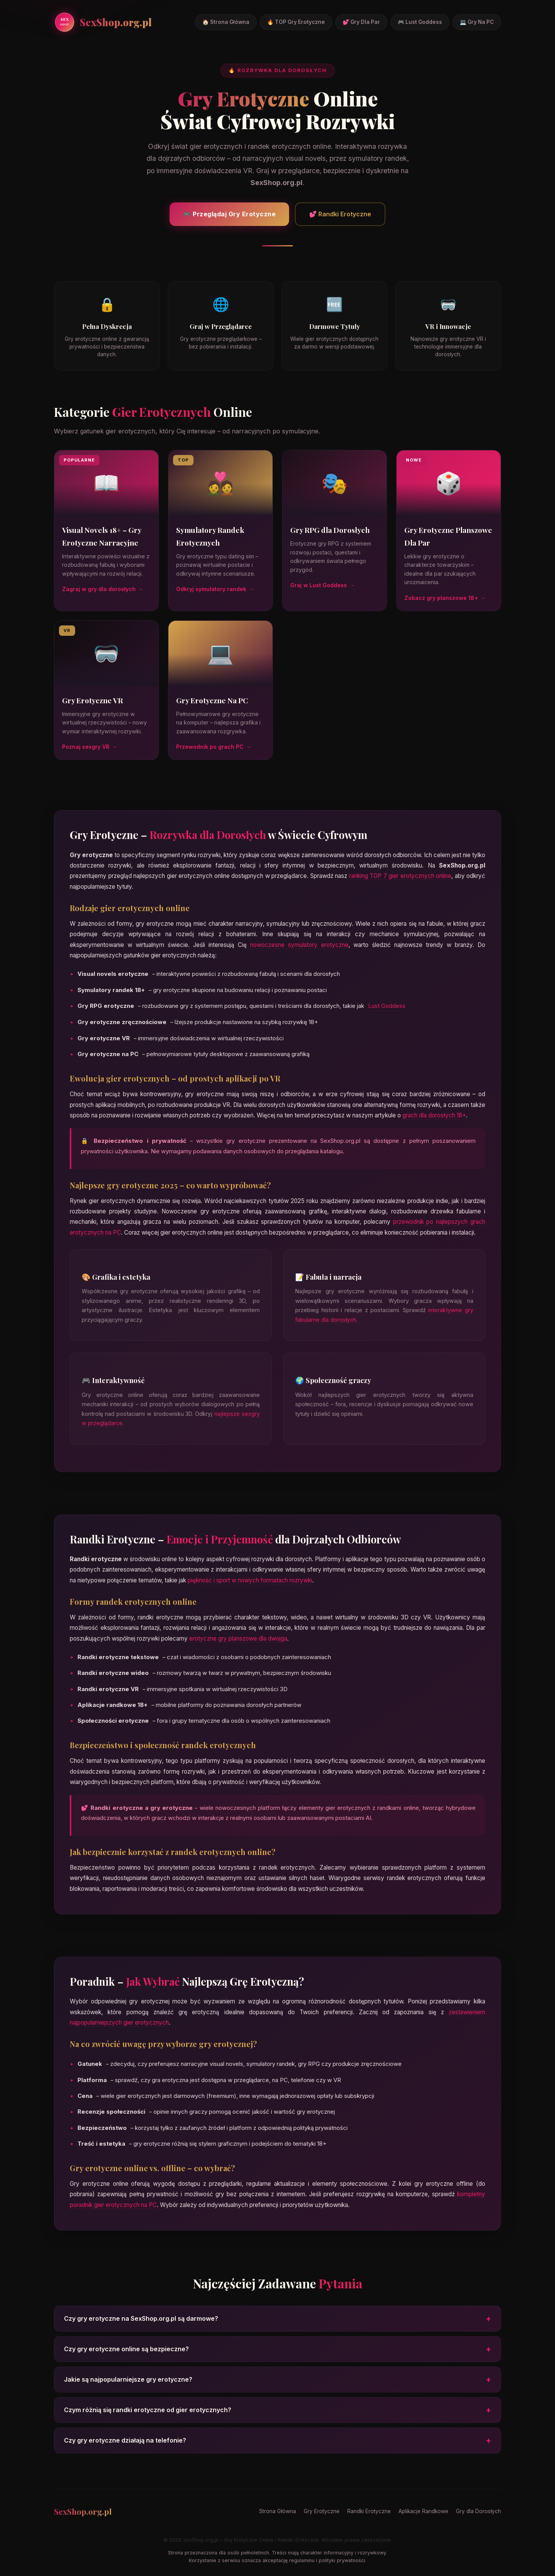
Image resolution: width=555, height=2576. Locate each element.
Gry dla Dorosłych (478, 2511)
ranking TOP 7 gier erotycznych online (400, 877)
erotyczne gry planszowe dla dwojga (238, 1640)
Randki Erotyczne (369, 2511)
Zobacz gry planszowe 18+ (441, 599)
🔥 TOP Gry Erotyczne (296, 22)
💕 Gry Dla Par (361, 22)
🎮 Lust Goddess (420, 22)
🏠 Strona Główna (225, 22)
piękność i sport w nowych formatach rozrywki (250, 1582)
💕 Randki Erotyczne (340, 214)
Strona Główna (277, 2511)
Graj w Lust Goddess (318, 587)
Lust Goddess (386, 1007)
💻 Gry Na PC (477, 22)
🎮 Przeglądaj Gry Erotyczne (229, 214)
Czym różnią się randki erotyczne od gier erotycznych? (277, 2412)
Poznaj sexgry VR (85, 748)
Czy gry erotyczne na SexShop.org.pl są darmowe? (277, 2320)
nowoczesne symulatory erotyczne (299, 946)
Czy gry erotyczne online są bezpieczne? (277, 2351)
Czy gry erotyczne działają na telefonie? (277, 2442)
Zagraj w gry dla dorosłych (99, 591)
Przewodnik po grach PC (210, 748)
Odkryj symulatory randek (211, 591)
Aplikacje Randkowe (423, 2511)
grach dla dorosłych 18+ (434, 1117)
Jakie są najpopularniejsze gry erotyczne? (277, 2381)
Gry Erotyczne (322, 2511)
